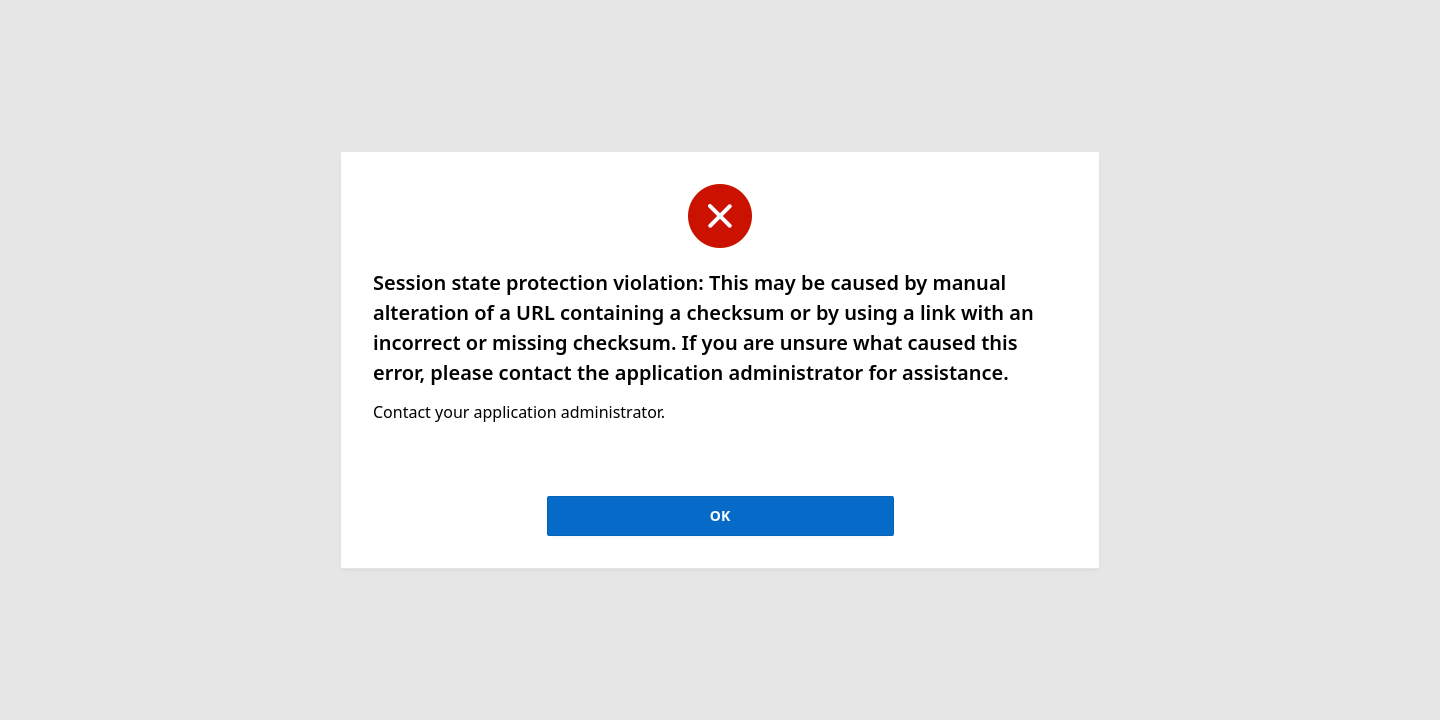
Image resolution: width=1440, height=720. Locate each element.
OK (720, 515)
